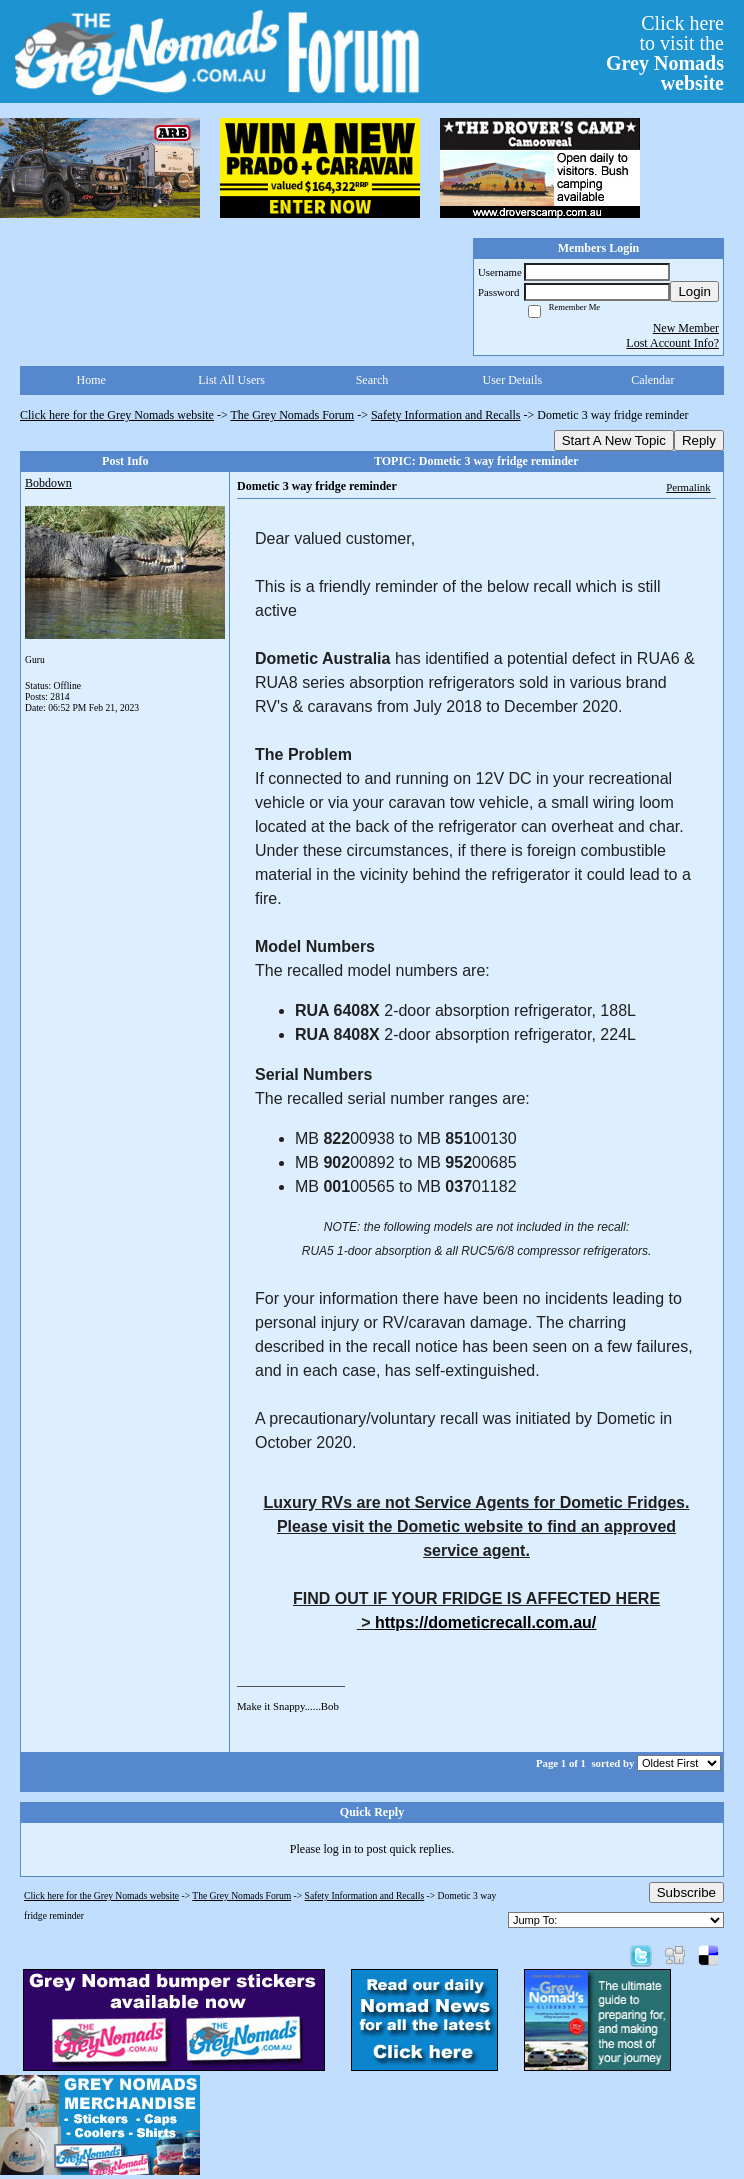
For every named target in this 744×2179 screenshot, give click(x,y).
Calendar (652, 380)
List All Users (231, 380)
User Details (513, 380)
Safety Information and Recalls (446, 415)
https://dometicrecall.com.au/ (485, 1622)
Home (91, 380)
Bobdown (48, 483)
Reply (699, 440)
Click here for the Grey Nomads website (117, 415)
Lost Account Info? (672, 343)
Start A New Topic (614, 440)
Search (372, 380)
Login (694, 291)
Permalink (688, 487)
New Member (686, 328)
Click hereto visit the (665, 53)
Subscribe (686, 1892)
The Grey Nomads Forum (293, 415)
